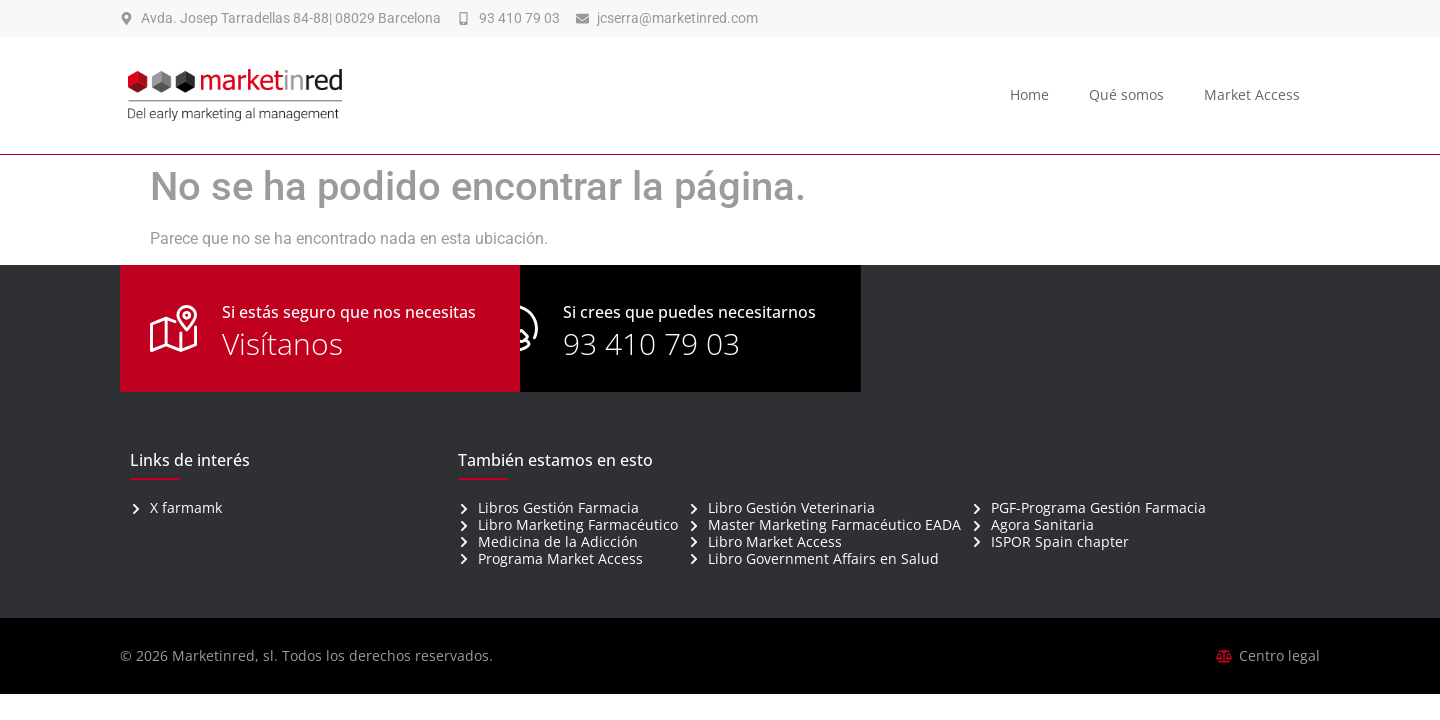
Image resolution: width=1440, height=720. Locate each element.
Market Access (1252, 94)
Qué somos (1126, 94)
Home (1029, 94)
